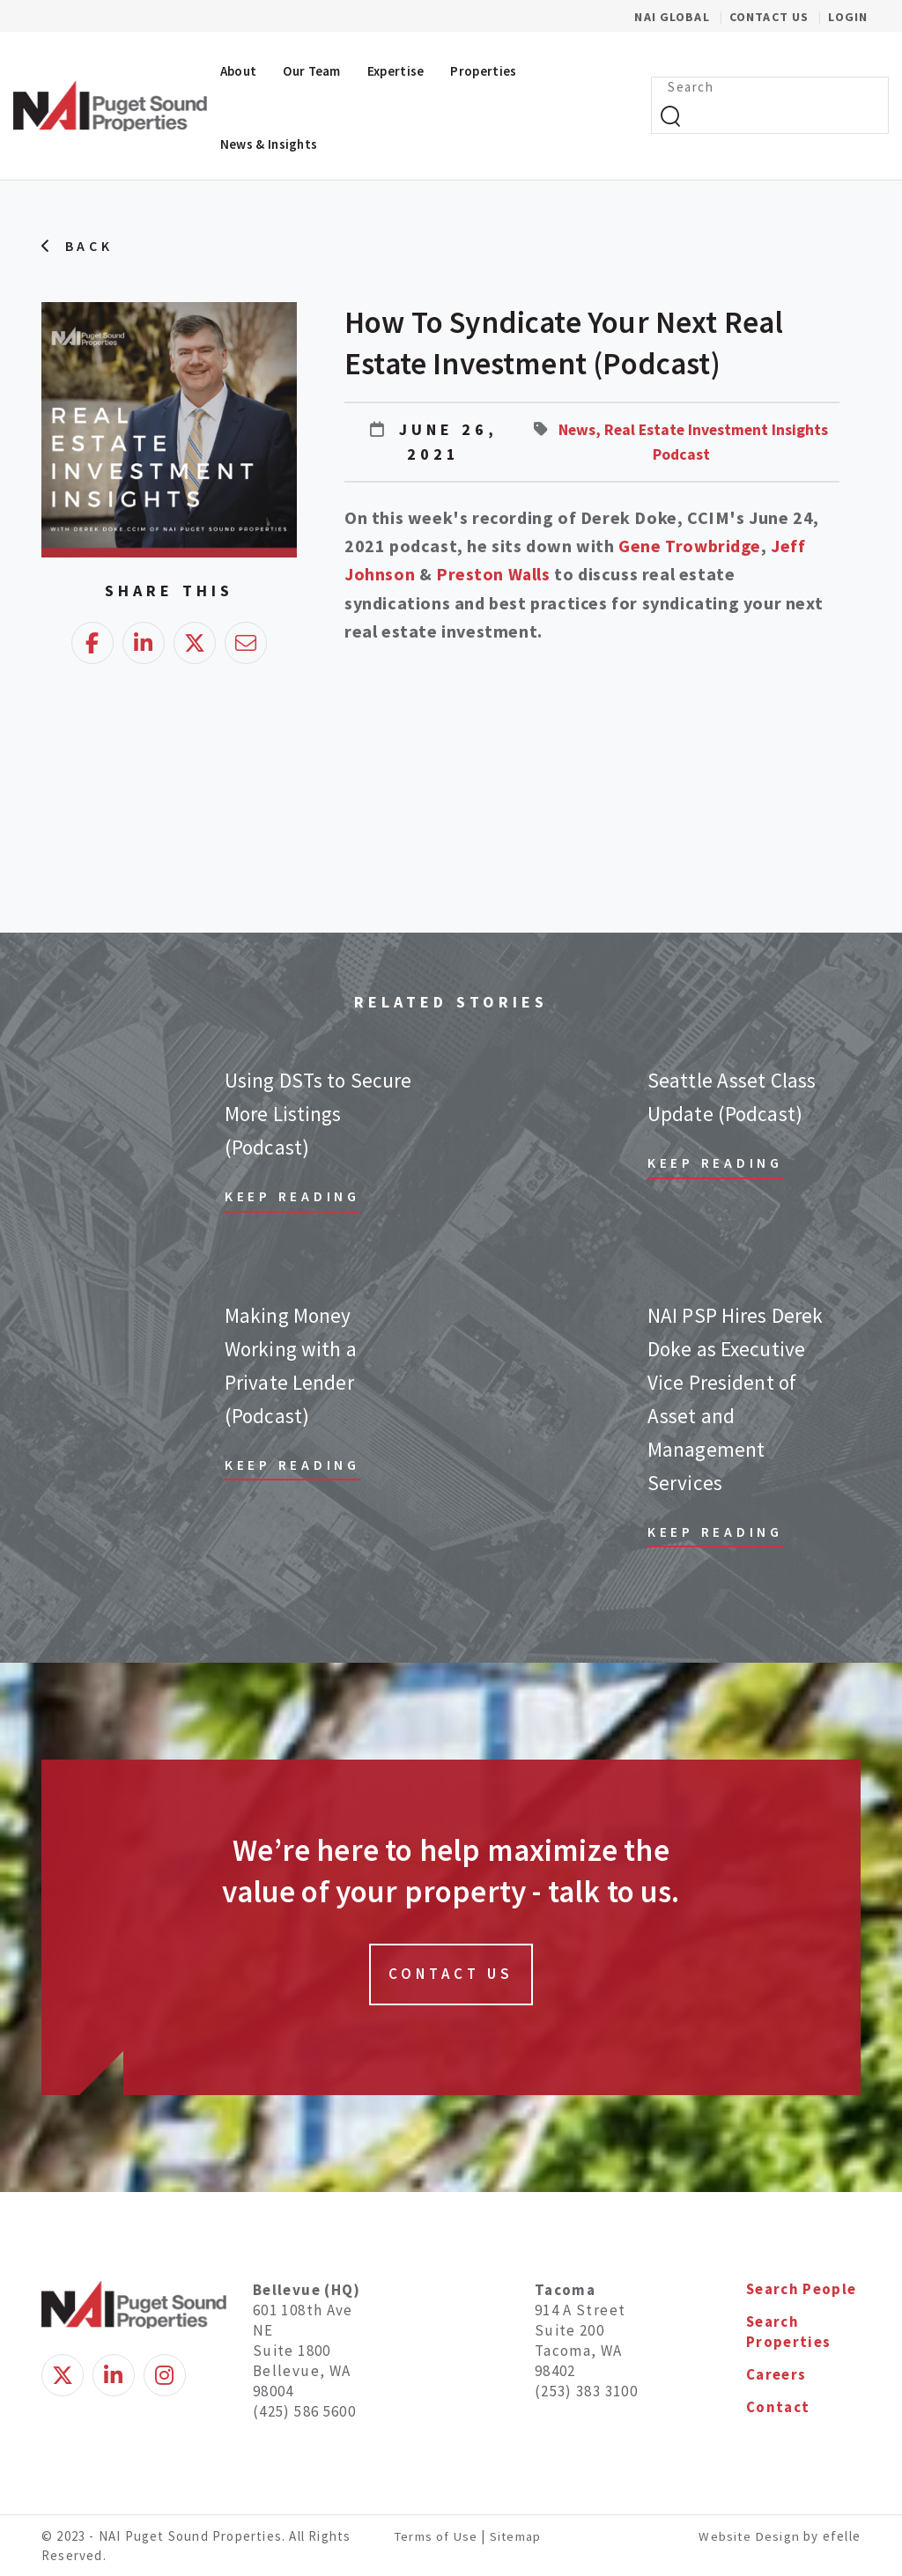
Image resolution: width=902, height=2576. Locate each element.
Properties (483, 71)
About (238, 71)
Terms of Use (437, 2534)
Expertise (396, 71)
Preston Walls (493, 574)
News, (608, 429)
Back (89, 246)
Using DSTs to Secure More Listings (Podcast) (317, 1113)
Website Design (750, 2534)
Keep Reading (293, 1195)
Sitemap (518, 2534)
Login (848, 17)
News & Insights (269, 144)
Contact (778, 2408)
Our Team (311, 71)
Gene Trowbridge (690, 546)
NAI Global (681, 17)
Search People (802, 2288)
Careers (776, 2375)
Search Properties (789, 2331)
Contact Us (770, 17)
